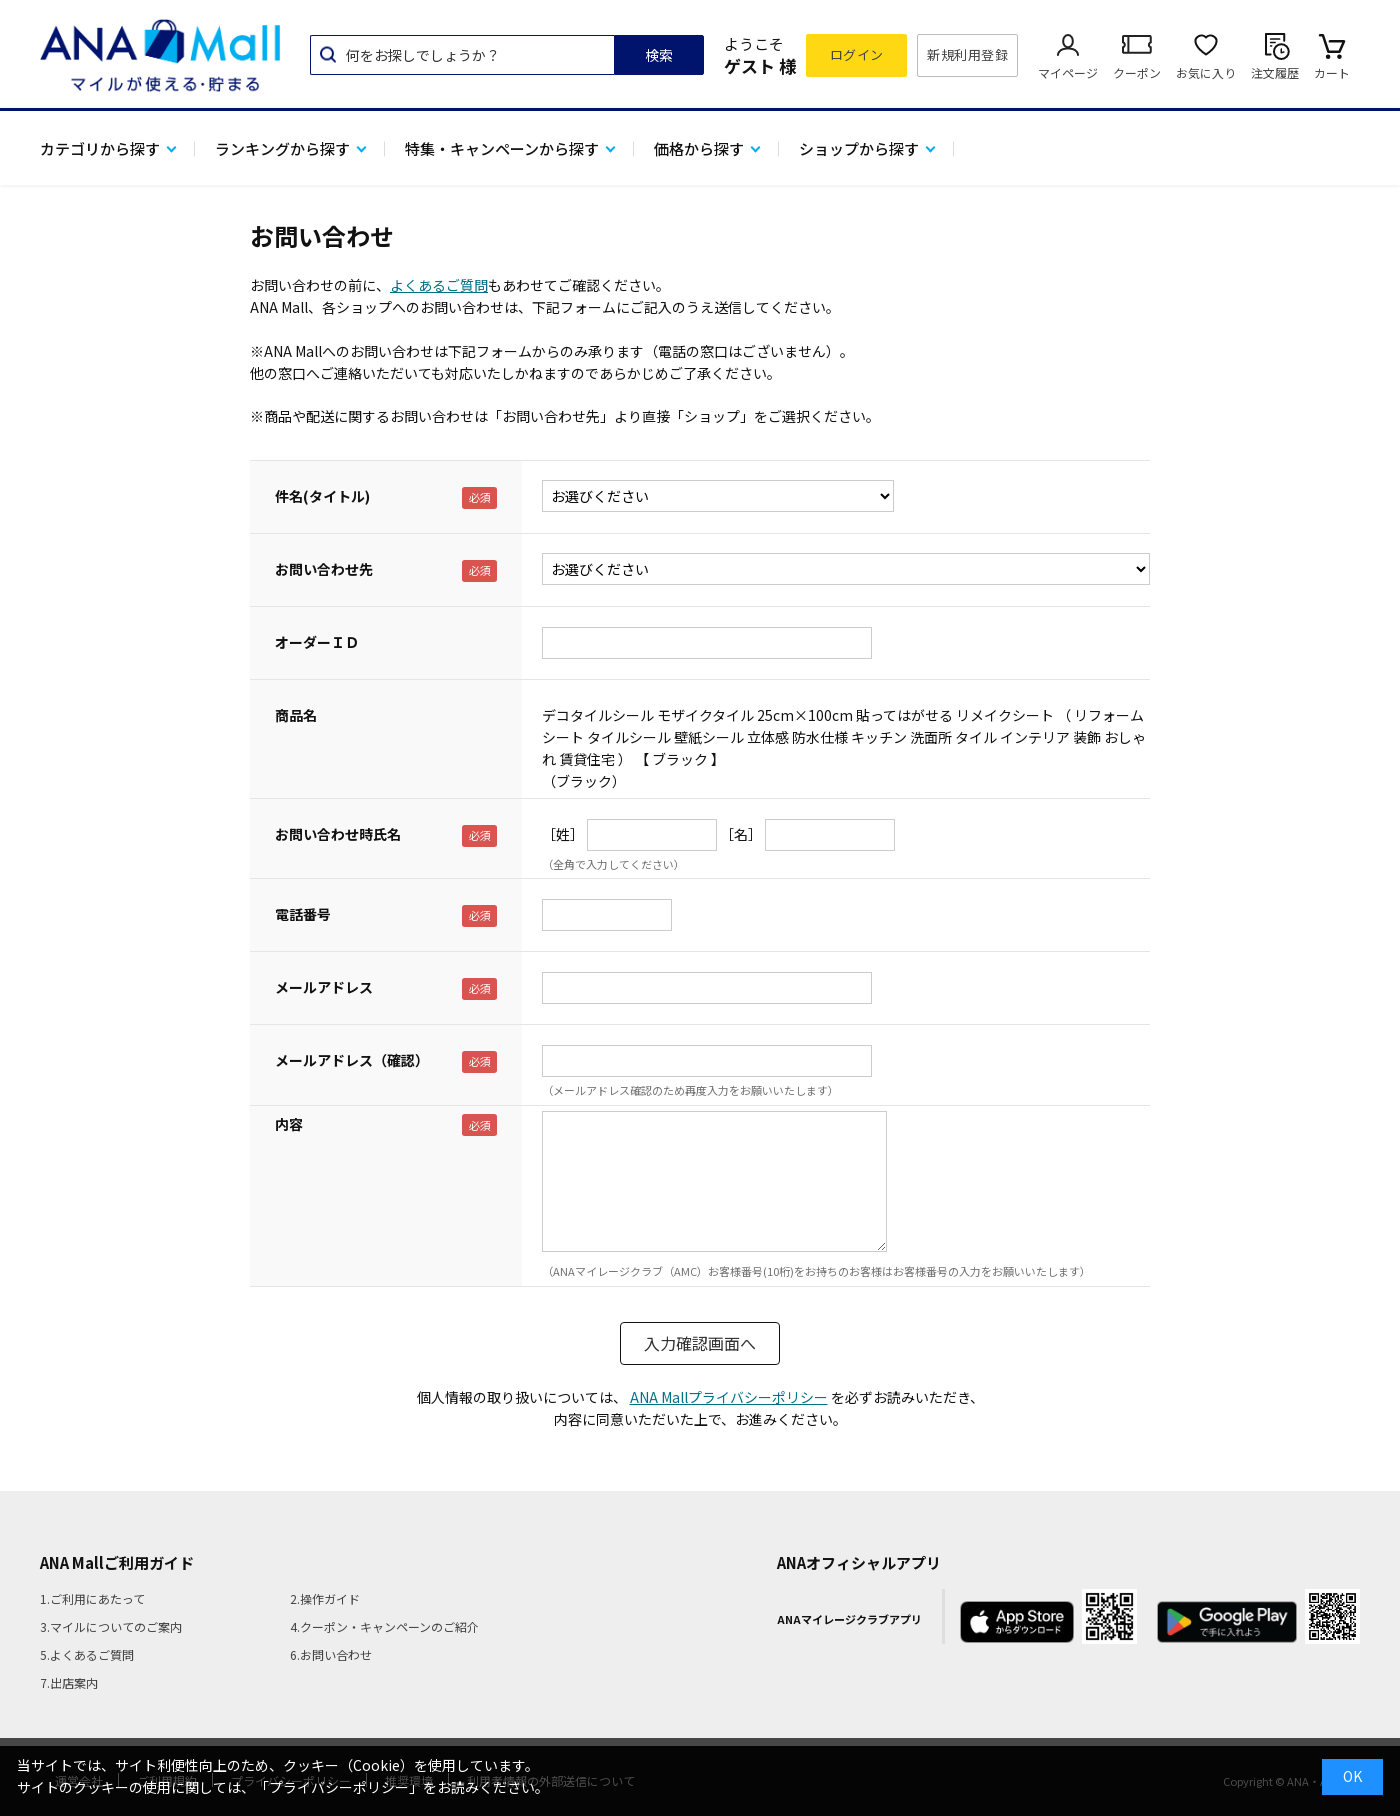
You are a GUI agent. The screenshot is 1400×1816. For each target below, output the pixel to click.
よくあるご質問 (439, 285)
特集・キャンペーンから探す (502, 148)
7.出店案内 (69, 1682)
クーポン (1137, 72)
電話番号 (303, 914)
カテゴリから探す (100, 148)
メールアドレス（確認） (352, 1060)
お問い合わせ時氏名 (338, 834)
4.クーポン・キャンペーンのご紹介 (384, 1626)
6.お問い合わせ (331, 1654)
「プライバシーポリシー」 (339, 1787)
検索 (659, 55)
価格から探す (699, 148)
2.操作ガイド (325, 1598)
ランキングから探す (282, 148)
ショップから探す (859, 148)
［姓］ (563, 834)
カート (1332, 72)
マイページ (1068, 72)
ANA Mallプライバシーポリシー (729, 1397)
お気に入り (1206, 72)
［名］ (741, 834)
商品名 (296, 715)
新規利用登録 (967, 54)
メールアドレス (324, 987)
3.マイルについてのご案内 (111, 1626)
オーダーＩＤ (317, 642)
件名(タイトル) (322, 496)
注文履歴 (1275, 72)
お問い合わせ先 (324, 569)
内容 (289, 1124)
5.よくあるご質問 (87, 1654)
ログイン (857, 54)
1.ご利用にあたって (92, 1598)
